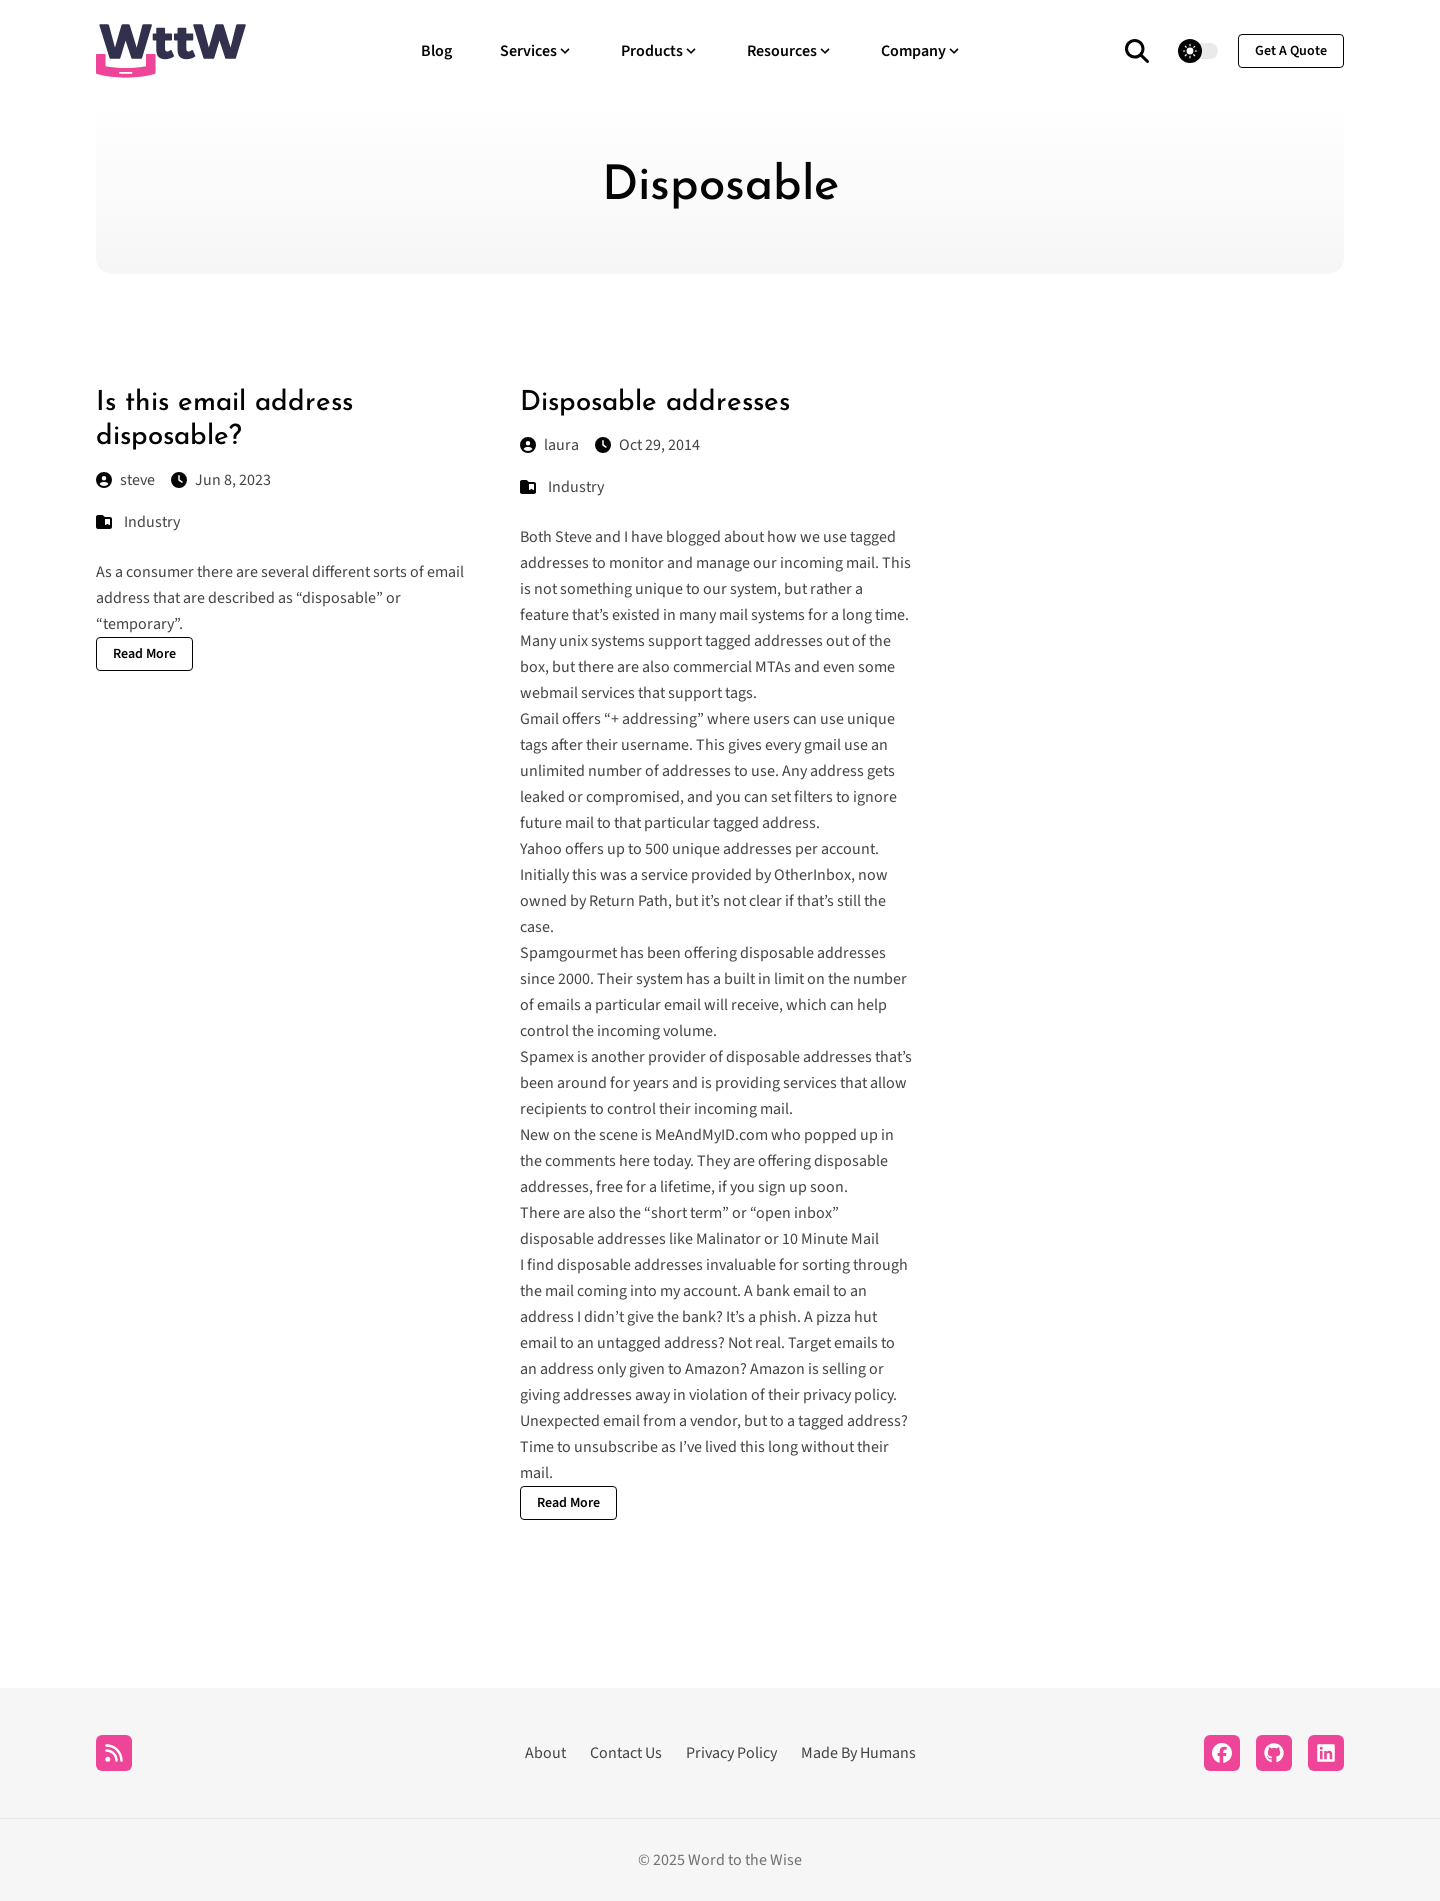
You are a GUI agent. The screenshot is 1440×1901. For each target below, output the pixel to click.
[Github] (1274, 1753)
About (545, 1753)
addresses (554, 563)
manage (723, 563)
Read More (144, 654)
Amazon (712, 1369)
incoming (811, 563)
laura (549, 445)
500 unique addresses (718, 849)
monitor (636, 563)
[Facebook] (1222, 1753)
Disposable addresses (655, 403)
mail (860, 563)
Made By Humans (858, 1753)
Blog (436, 51)
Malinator (728, 1239)
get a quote (1291, 51)
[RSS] (114, 1753)
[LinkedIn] (1326, 1753)
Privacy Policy (731, 1753)
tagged (873, 537)
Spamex (547, 1057)
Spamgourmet (568, 953)
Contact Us (626, 1753)
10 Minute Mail (830, 1239)
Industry (152, 522)
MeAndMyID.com (711, 1135)
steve (125, 480)
